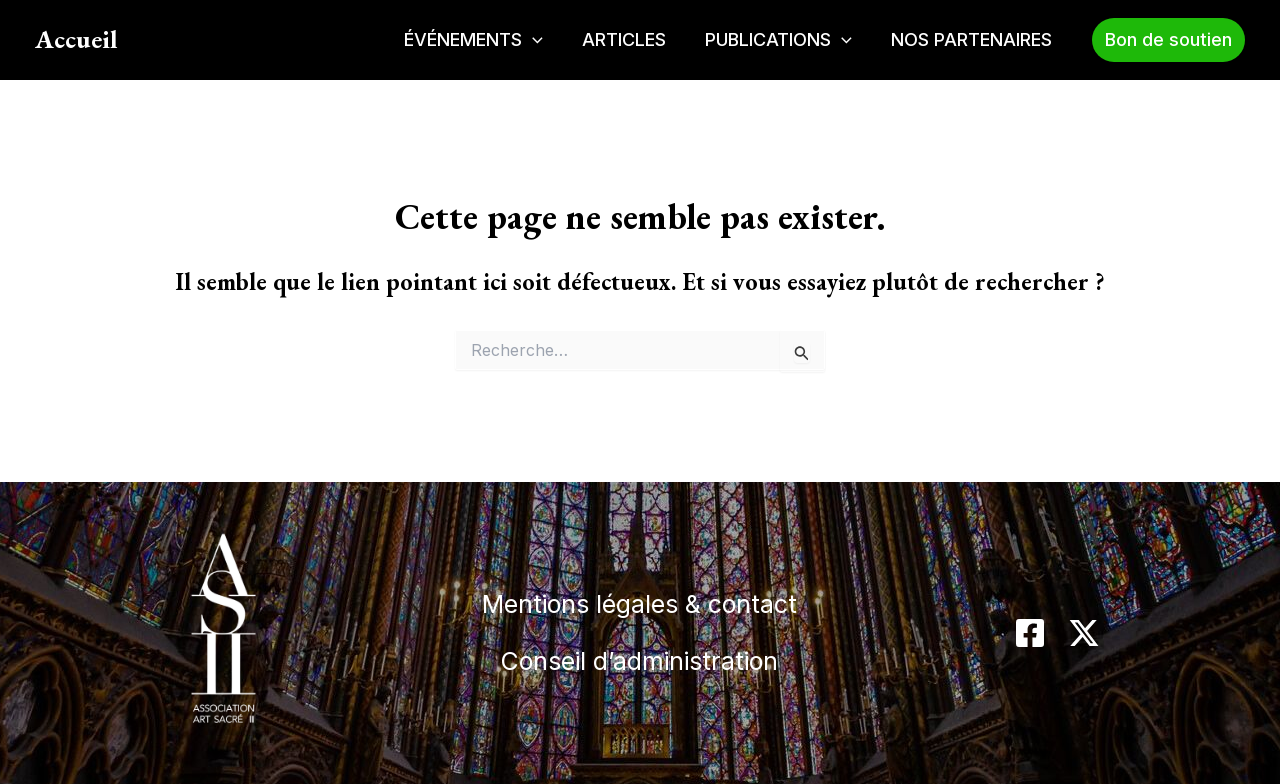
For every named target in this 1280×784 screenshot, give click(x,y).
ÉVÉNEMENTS (484, 40)
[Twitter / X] (1084, 633)
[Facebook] (1030, 633)
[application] (543, 40)
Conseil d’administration (639, 665)
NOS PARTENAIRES (973, 39)
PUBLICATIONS (783, 40)
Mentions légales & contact (640, 598)
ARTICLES (632, 39)
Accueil (76, 39)
